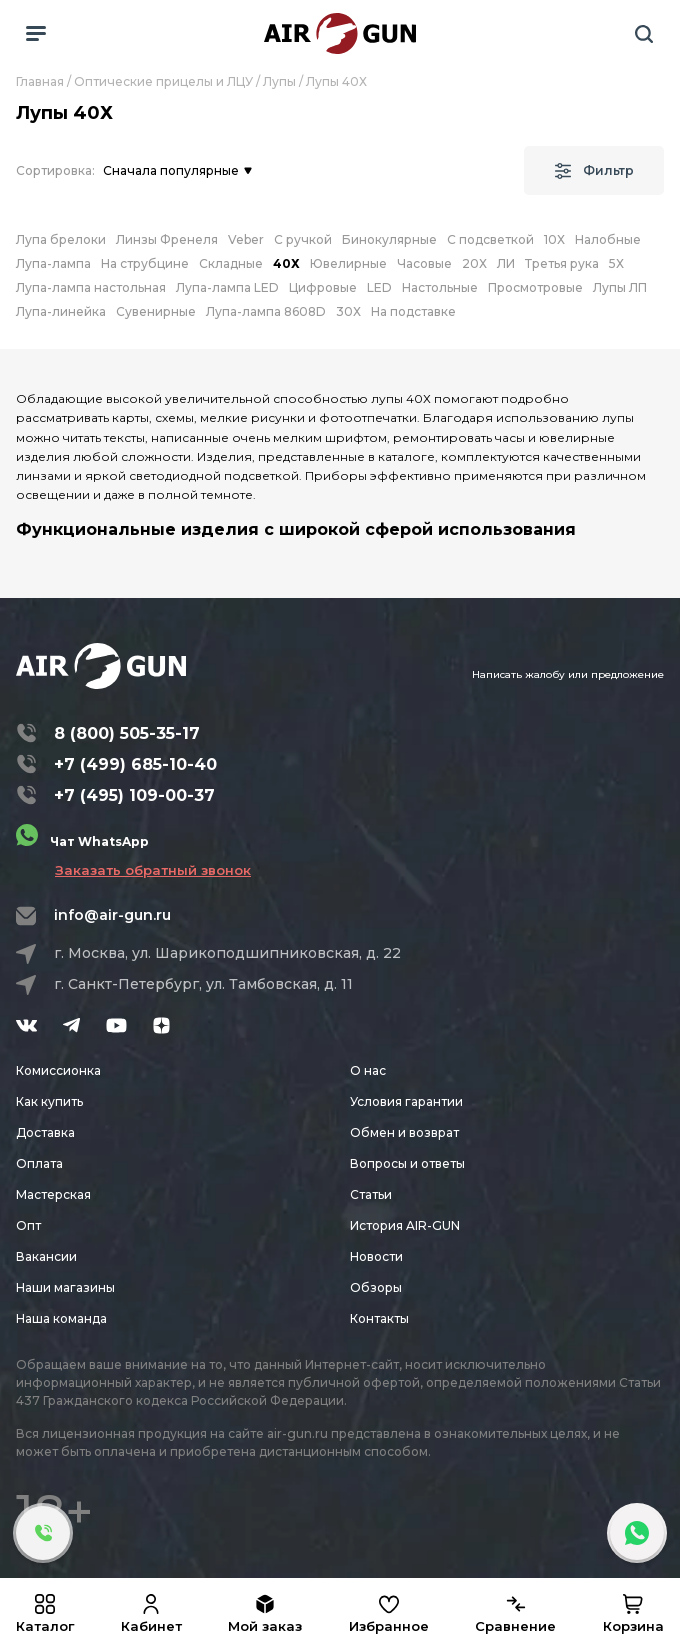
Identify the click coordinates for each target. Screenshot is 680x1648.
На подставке (413, 311)
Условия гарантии (406, 1101)
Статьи (371, 1194)
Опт (28, 1225)
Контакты (379, 1318)
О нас (368, 1070)
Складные (231, 263)
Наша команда (61, 1318)
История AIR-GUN (405, 1225)
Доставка (45, 1132)
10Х (554, 239)
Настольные (440, 287)
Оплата (39, 1163)
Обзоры (376, 1287)
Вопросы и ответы (407, 1163)
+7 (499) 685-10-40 (135, 764)
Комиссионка (58, 1070)
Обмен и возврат (404, 1132)
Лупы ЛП (620, 287)
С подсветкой (490, 239)
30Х (348, 311)
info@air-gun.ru (112, 915)
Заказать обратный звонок (153, 870)
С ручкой (303, 239)
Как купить (49, 1101)
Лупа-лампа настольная (91, 287)
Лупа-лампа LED (227, 287)
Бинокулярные (389, 239)
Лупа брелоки (61, 239)
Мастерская (53, 1194)
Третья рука (562, 263)
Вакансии (46, 1256)
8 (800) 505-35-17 (127, 733)
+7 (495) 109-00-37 (134, 795)
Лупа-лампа (53, 263)
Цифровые (323, 287)
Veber (246, 239)
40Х (286, 263)
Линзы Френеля (167, 239)
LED (379, 287)
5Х (616, 263)
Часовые (424, 263)
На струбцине (145, 263)
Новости (376, 1256)
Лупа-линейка (61, 311)
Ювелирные (348, 263)
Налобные (608, 239)
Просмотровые (535, 287)
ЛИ (506, 263)
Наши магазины (65, 1287)
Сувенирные (156, 311)
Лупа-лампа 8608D (266, 311)
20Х (474, 263)
